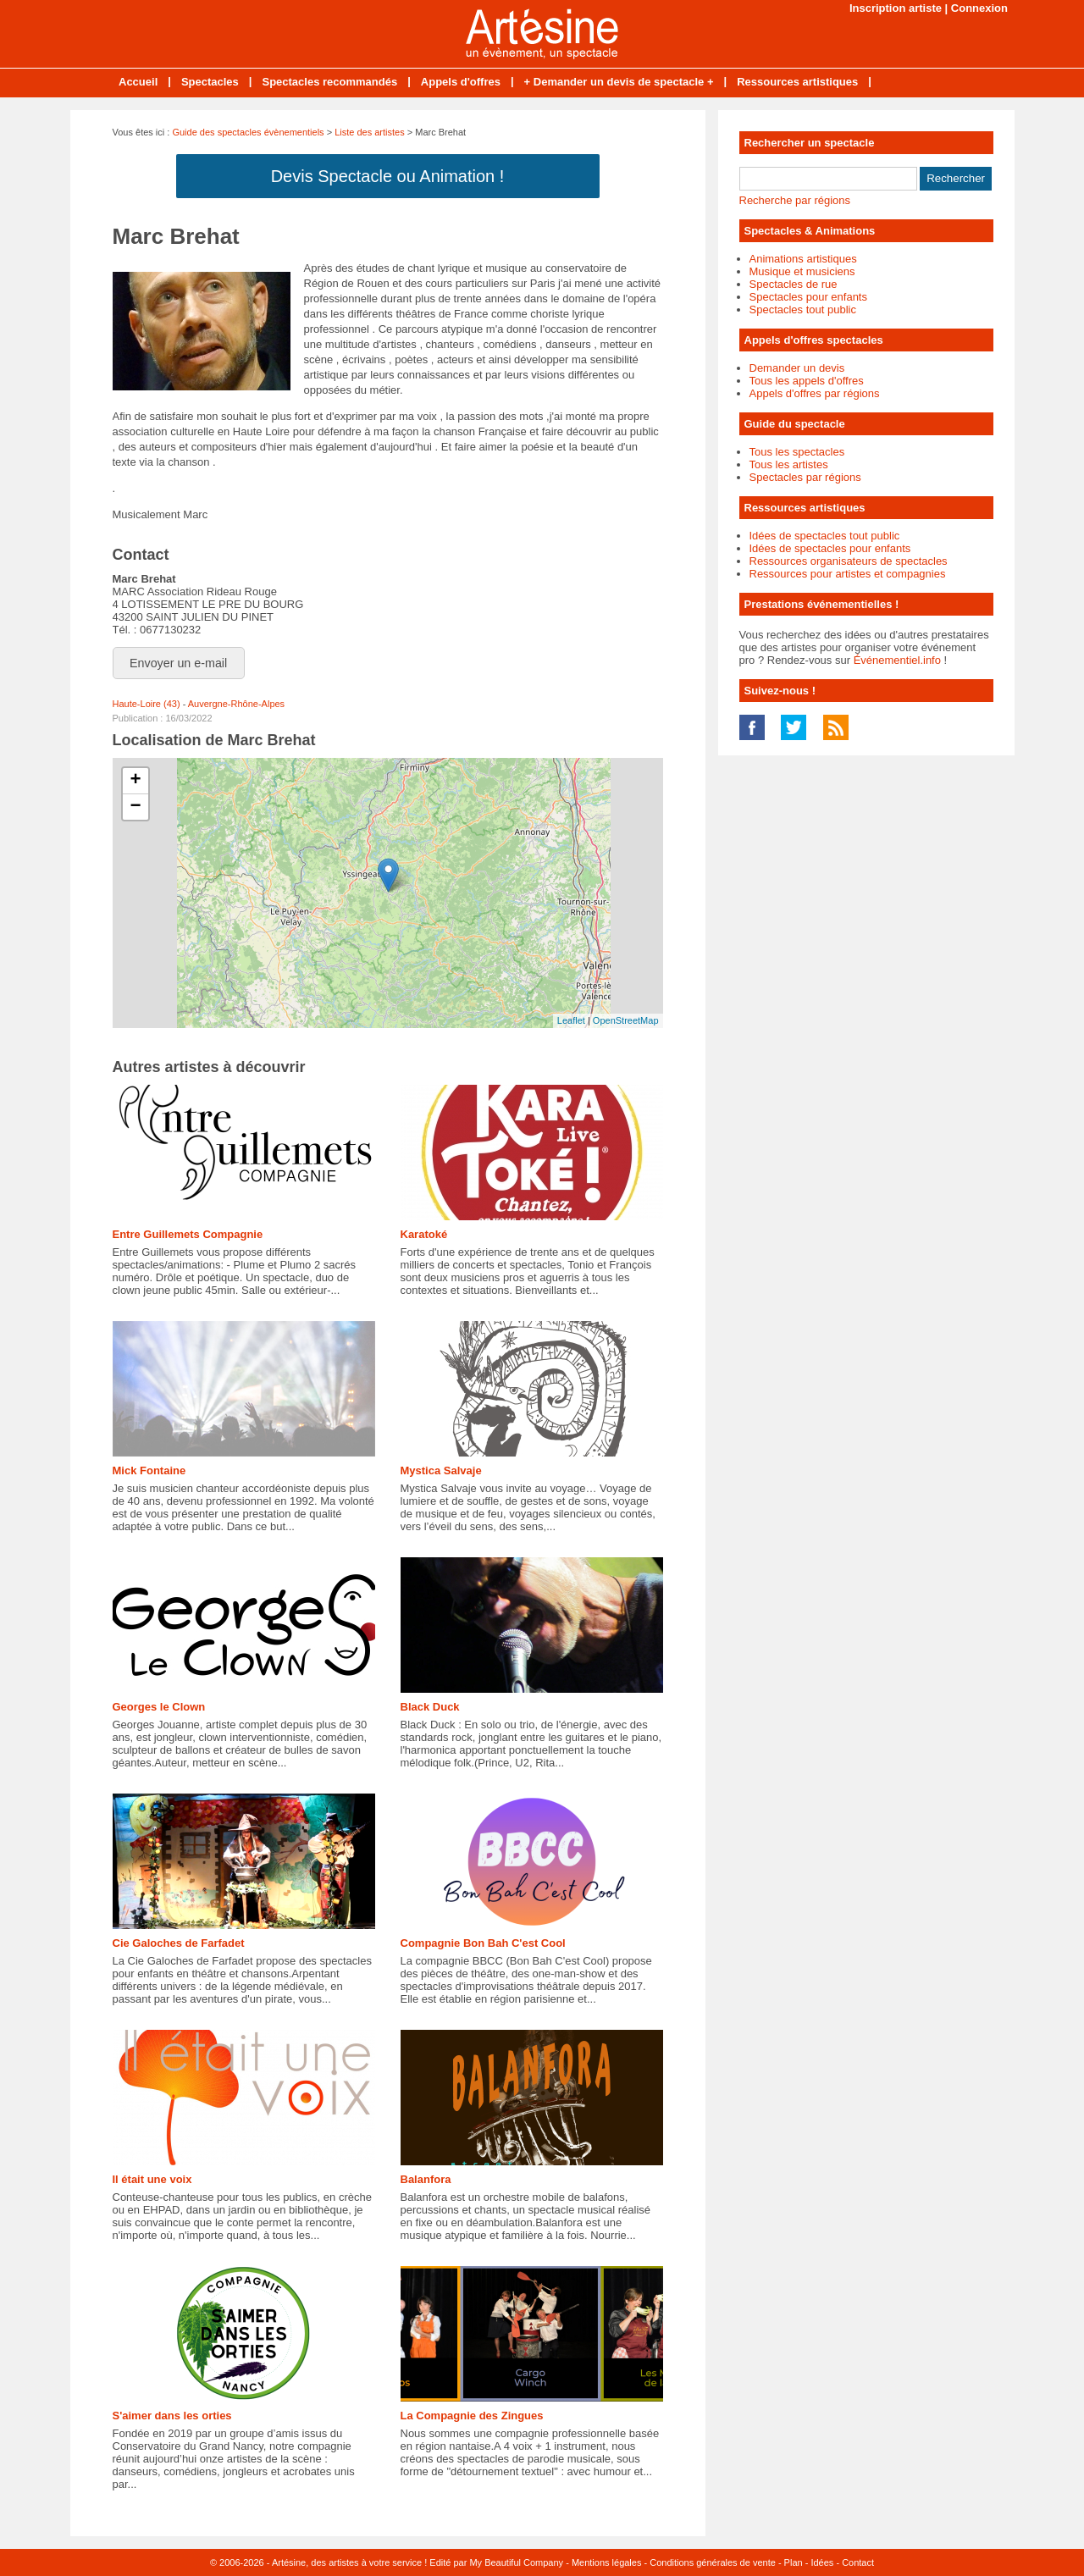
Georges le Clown (159, 1706)
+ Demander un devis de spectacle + (619, 81)
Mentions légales (607, 2562)
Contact (858, 2562)
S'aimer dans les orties (172, 2415)
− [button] (135, 807)
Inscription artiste (895, 8)
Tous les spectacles (797, 451)
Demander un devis (797, 368)
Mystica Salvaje (441, 1470)
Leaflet (571, 1020)
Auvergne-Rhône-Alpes (236, 704)
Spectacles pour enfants (808, 296)
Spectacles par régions (805, 477)
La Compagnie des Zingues (472, 2415)
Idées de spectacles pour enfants (830, 548)
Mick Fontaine (149, 1470)
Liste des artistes (370, 132)
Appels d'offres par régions (814, 393)
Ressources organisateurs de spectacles (848, 561)
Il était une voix (152, 2179)
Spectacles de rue (793, 284)
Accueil (138, 81)
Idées (821, 2562)
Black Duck (430, 1706)
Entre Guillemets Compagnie (188, 1234)
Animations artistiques (803, 258)
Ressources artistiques (797, 81)
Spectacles (210, 81)
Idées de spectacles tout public (824, 535)
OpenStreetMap (626, 1020)
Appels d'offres (461, 81)
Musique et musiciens (802, 271)
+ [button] (135, 780)
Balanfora (426, 2179)
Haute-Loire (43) (146, 704)
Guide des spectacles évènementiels (248, 132)
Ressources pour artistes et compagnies (847, 573)
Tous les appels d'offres (806, 380)
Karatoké (424, 1234)
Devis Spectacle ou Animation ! (388, 176)
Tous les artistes (788, 464)
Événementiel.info (897, 660)
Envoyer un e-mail (178, 663)
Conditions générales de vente (713, 2562)
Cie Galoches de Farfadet (179, 1943)
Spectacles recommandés (329, 81)
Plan (793, 2562)
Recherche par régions (795, 200)
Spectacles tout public (802, 309)
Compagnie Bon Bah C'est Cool (483, 1943)
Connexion (979, 8)
